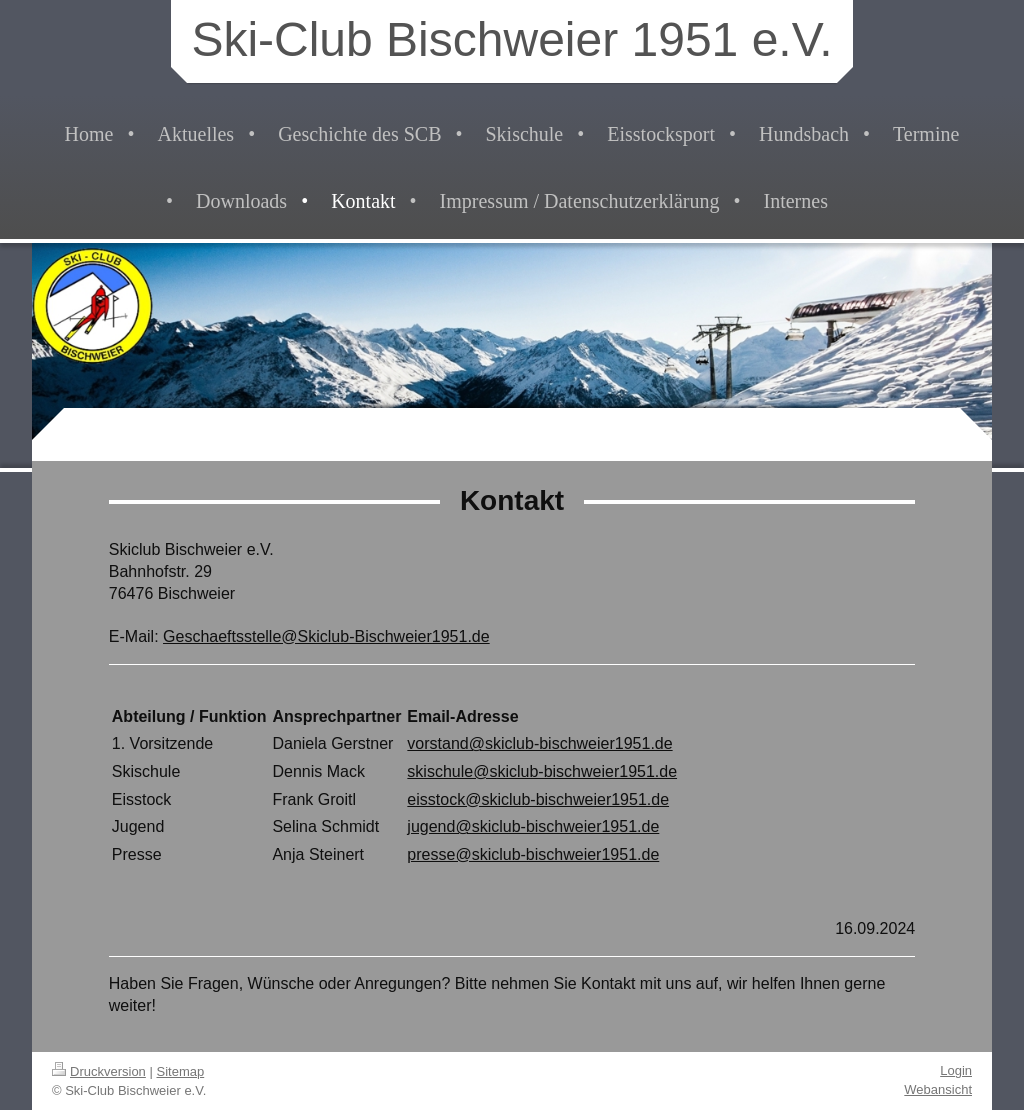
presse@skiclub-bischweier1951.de (533, 854)
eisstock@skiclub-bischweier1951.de (538, 799)
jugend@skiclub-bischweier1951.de (533, 826)
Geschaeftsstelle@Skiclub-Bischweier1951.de (326, 636)
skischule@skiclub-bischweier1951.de (542, 771)
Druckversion (99, 1071)
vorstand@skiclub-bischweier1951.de (539, 743)
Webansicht (938, 1089)
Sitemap (181, 1071)
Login (956, 1070)
